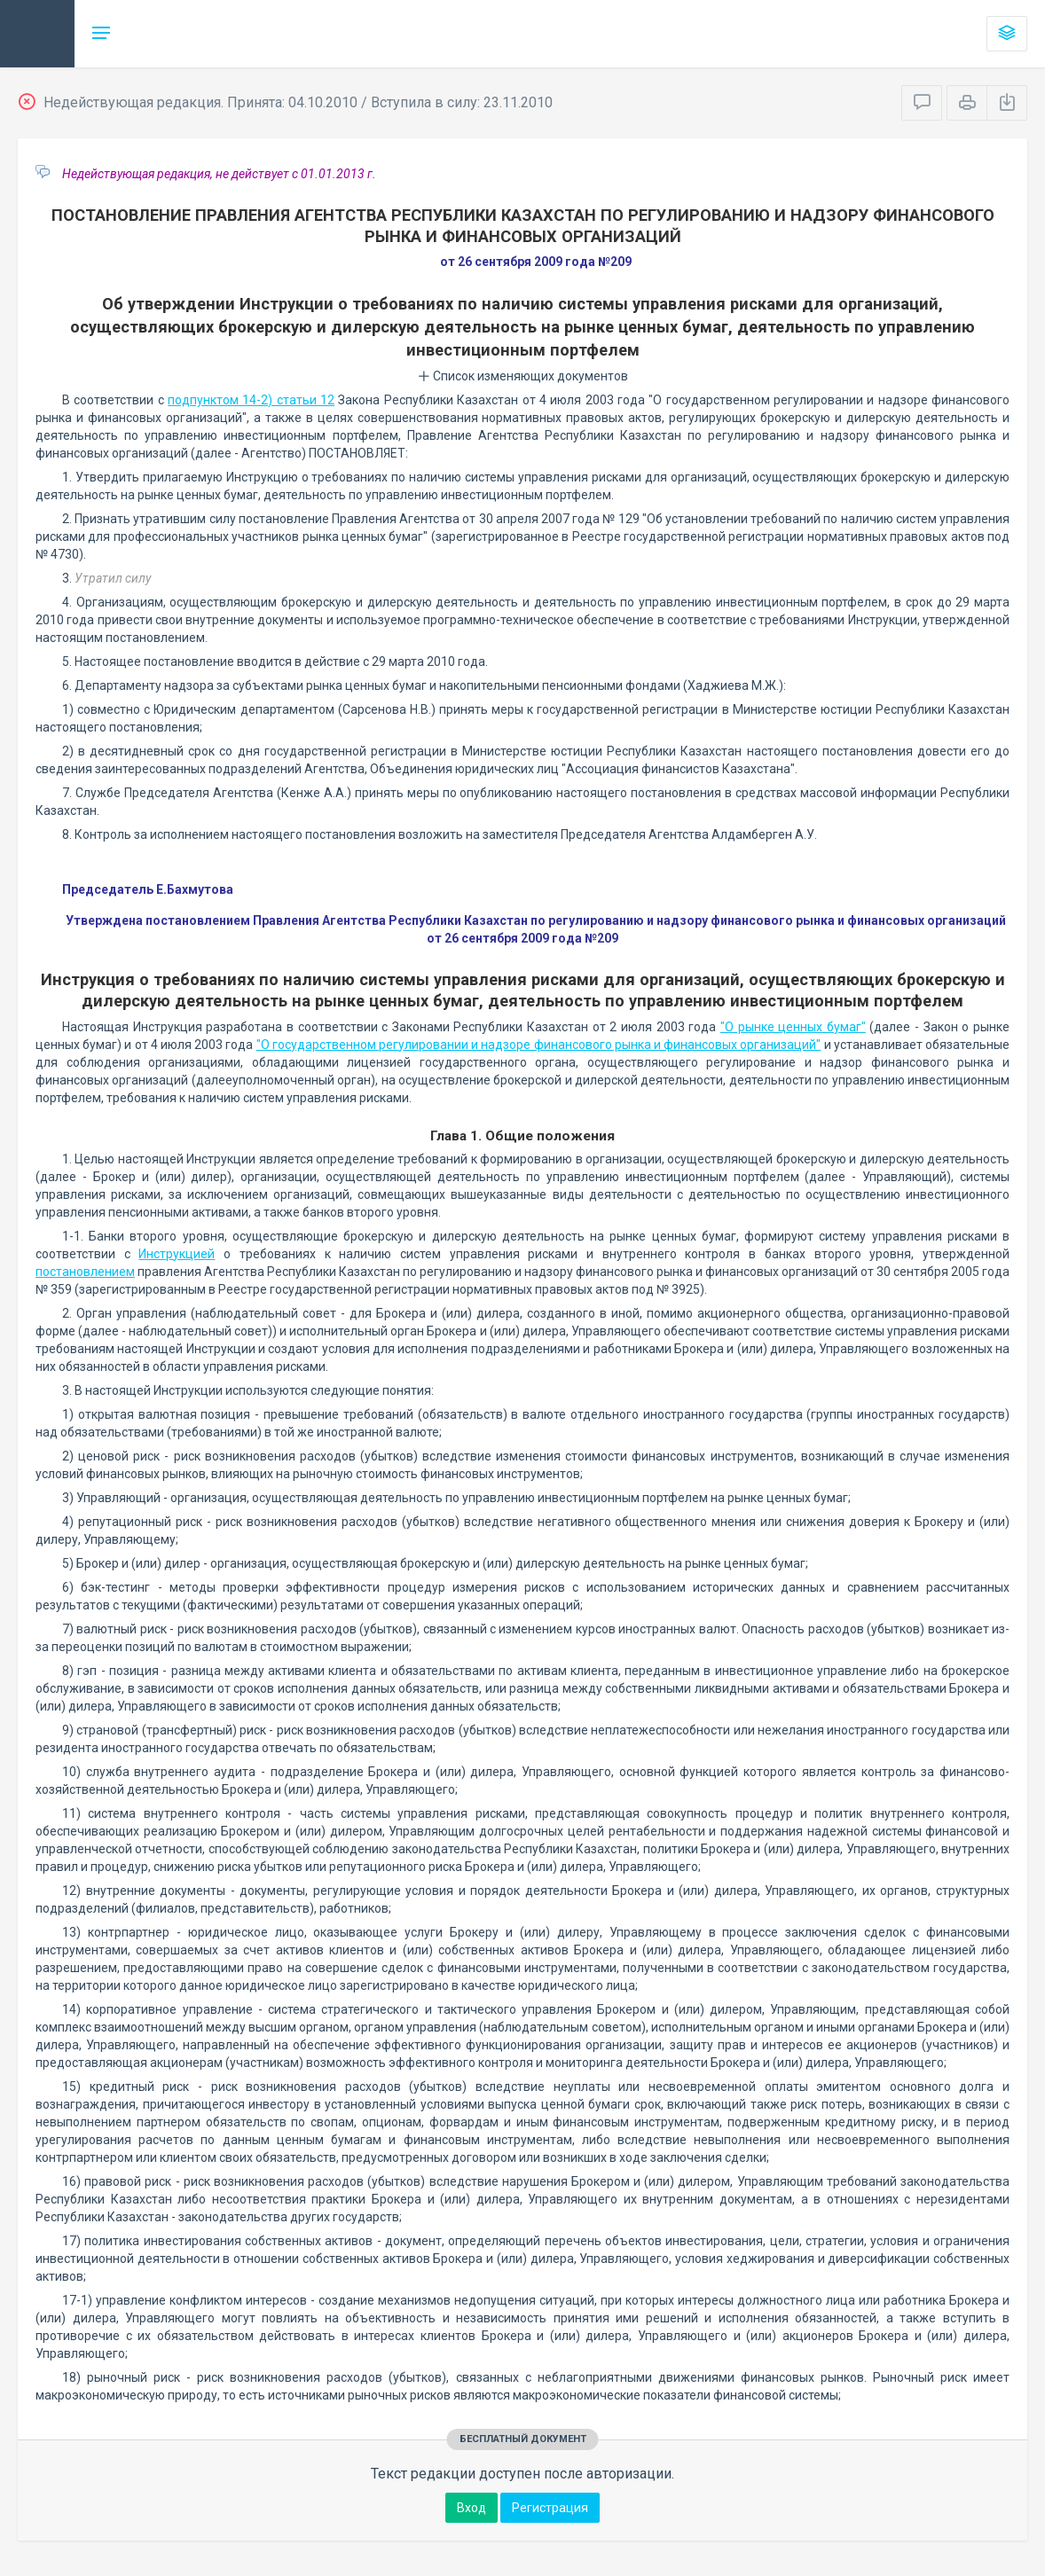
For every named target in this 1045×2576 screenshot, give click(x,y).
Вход (471, 2508)
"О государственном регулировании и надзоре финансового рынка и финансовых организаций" (538, 1044)
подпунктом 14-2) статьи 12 (251, 400)
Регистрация (550, 2508)
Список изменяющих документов (523, 376)
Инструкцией (176, 1254)
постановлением (85, 1272)
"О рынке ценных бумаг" (793, 1027)
